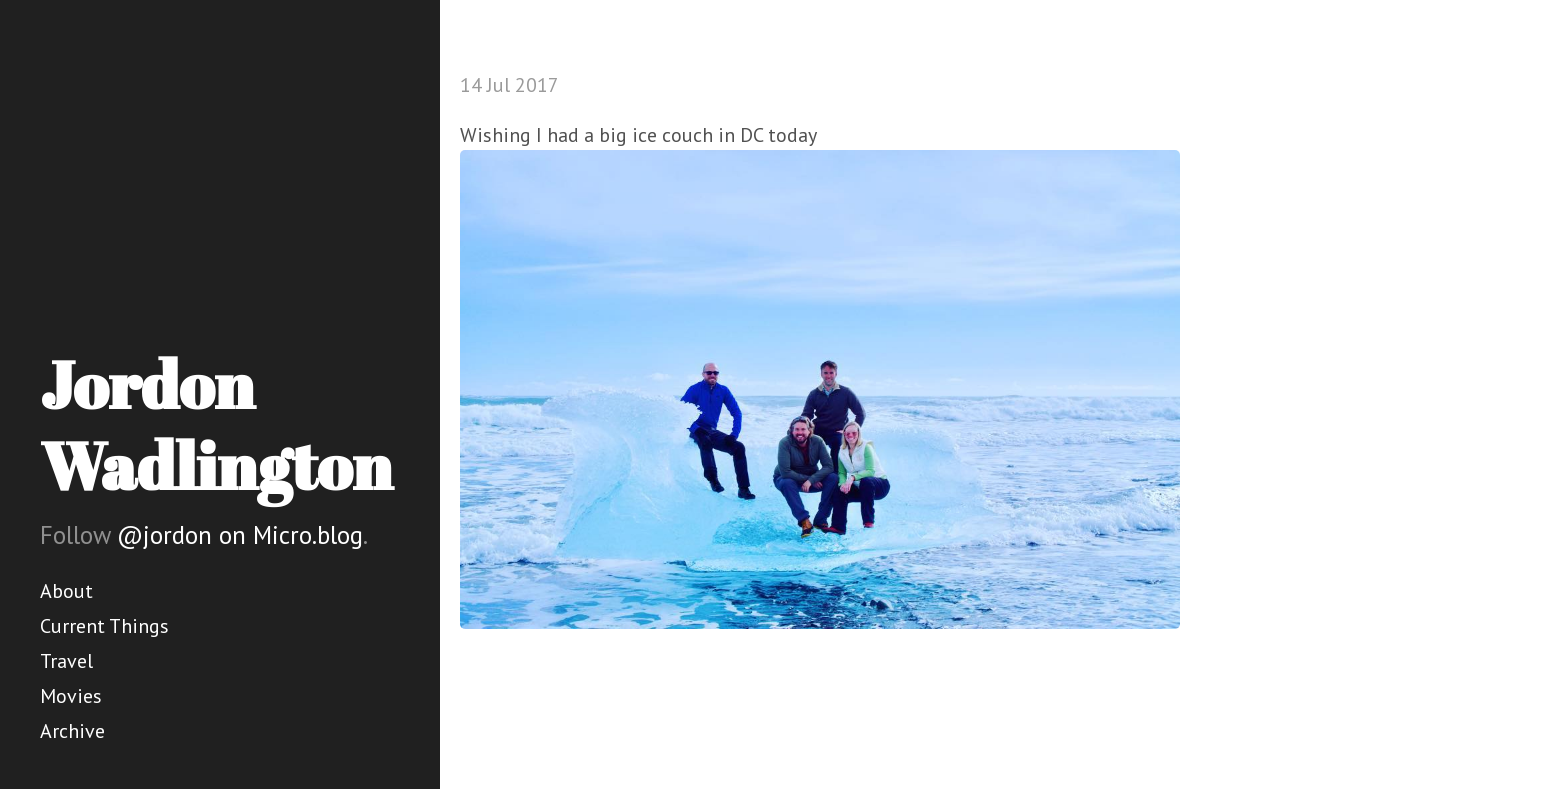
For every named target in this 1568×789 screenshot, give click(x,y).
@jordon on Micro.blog (240, 535)
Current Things (104, 626)
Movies (71, 696)
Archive (72, 731)
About (66, 591)
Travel (66, 661)
